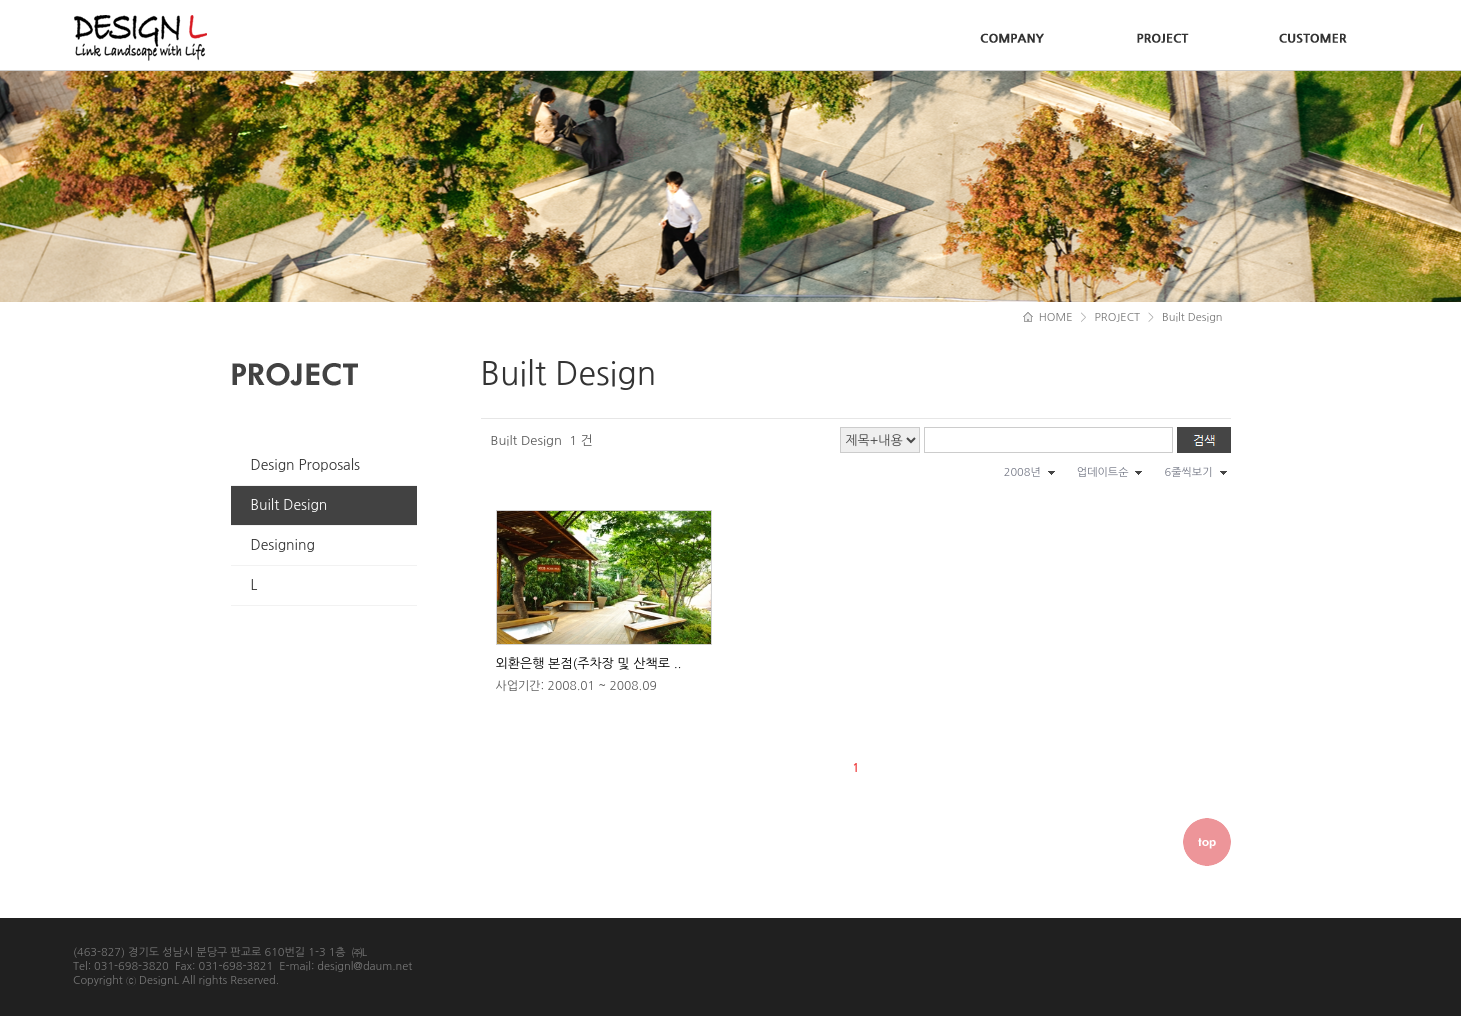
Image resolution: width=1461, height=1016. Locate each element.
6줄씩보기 (1188, 472)
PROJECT (1118, 317)
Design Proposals (306, 465)
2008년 (1022, 472)
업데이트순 (1103, 472)
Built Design (289, 505)
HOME (1048, 317)
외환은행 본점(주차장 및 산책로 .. (589, 663)
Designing (283, 545)
